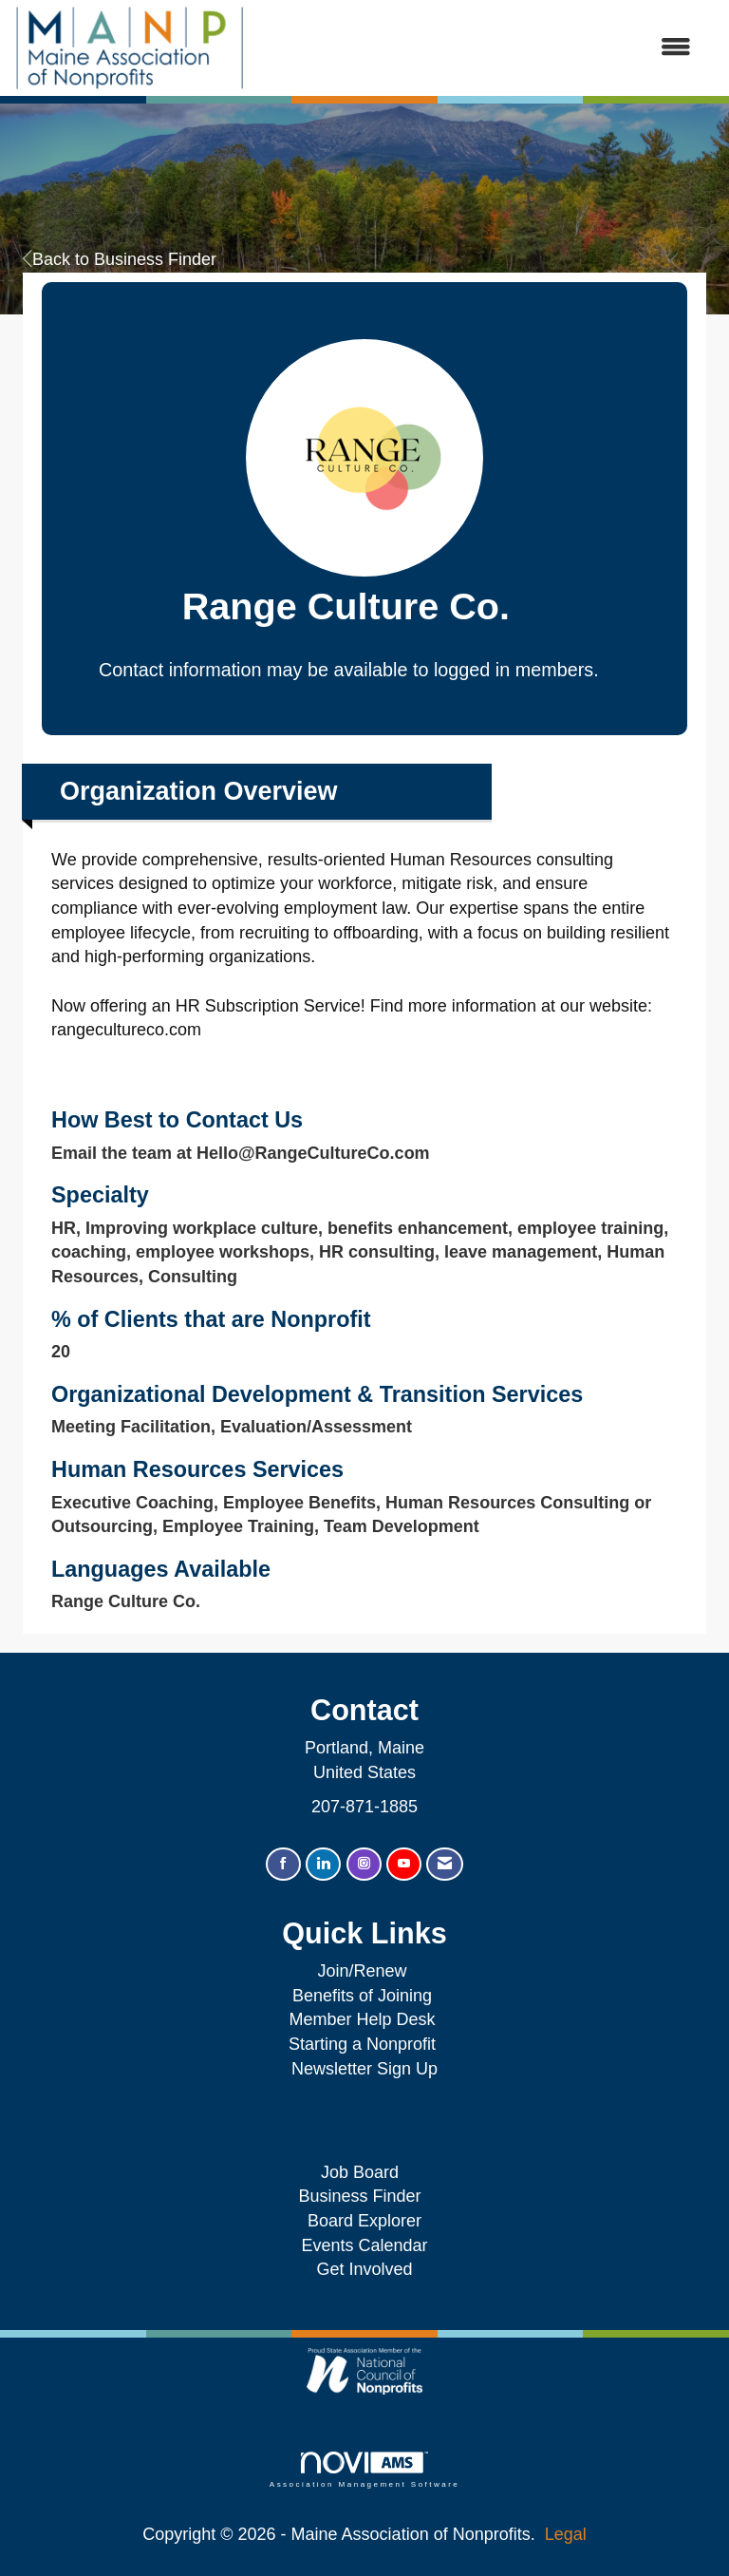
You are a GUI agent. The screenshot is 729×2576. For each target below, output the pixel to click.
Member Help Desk (362, 2019)
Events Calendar (364, 2245)
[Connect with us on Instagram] (364, 1864)
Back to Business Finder (119, 259)
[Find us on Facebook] (283, 1864)
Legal (566, 2534)
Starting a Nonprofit (362, 2044)
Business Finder (364, 2196)
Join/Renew (361, 1970)
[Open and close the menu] (477, 48)
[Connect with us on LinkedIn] (323, 1864)
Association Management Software (364, 2470)
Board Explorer (364, 2220)
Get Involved (364, 2269)
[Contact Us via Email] (444, 1864)
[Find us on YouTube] (403, 1864)
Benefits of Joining (362, 1995)
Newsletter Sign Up (364, 2068)
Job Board (364, 2172)
